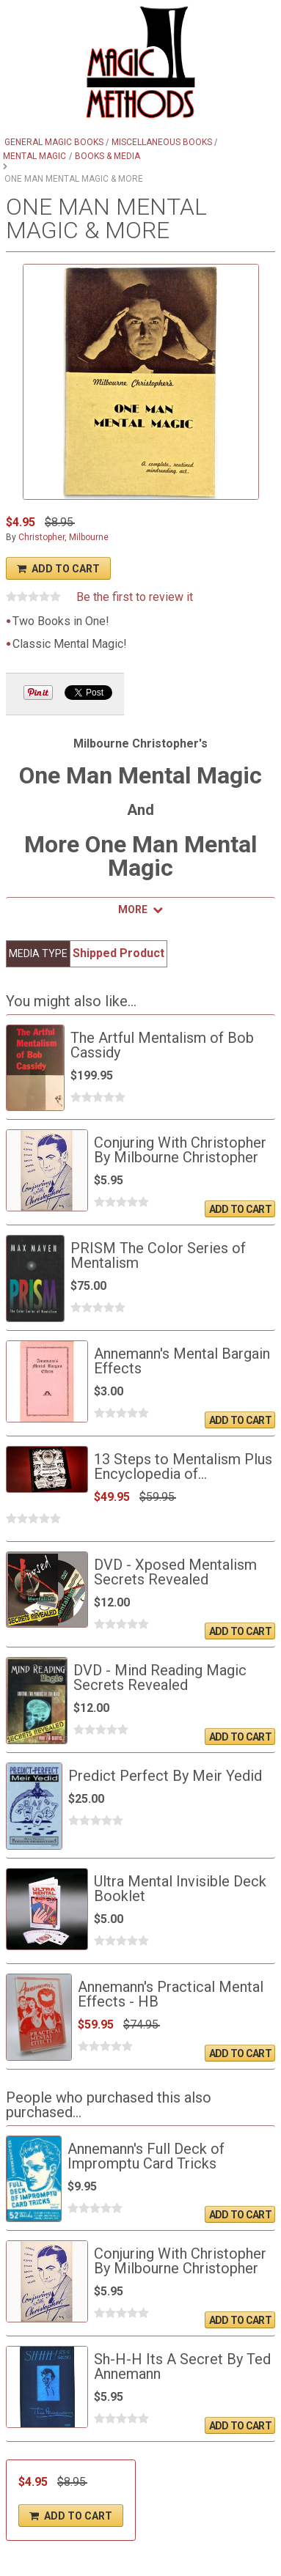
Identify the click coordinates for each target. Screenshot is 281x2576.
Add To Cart (66, 569)
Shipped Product (118, 953)
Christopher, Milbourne (63, 537)
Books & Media (107, 156)
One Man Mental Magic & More (73, 179)
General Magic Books (53, 142)
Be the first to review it (134, 597)
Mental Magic (34, 156)
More (132, 909)
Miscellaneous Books (162, 142)
